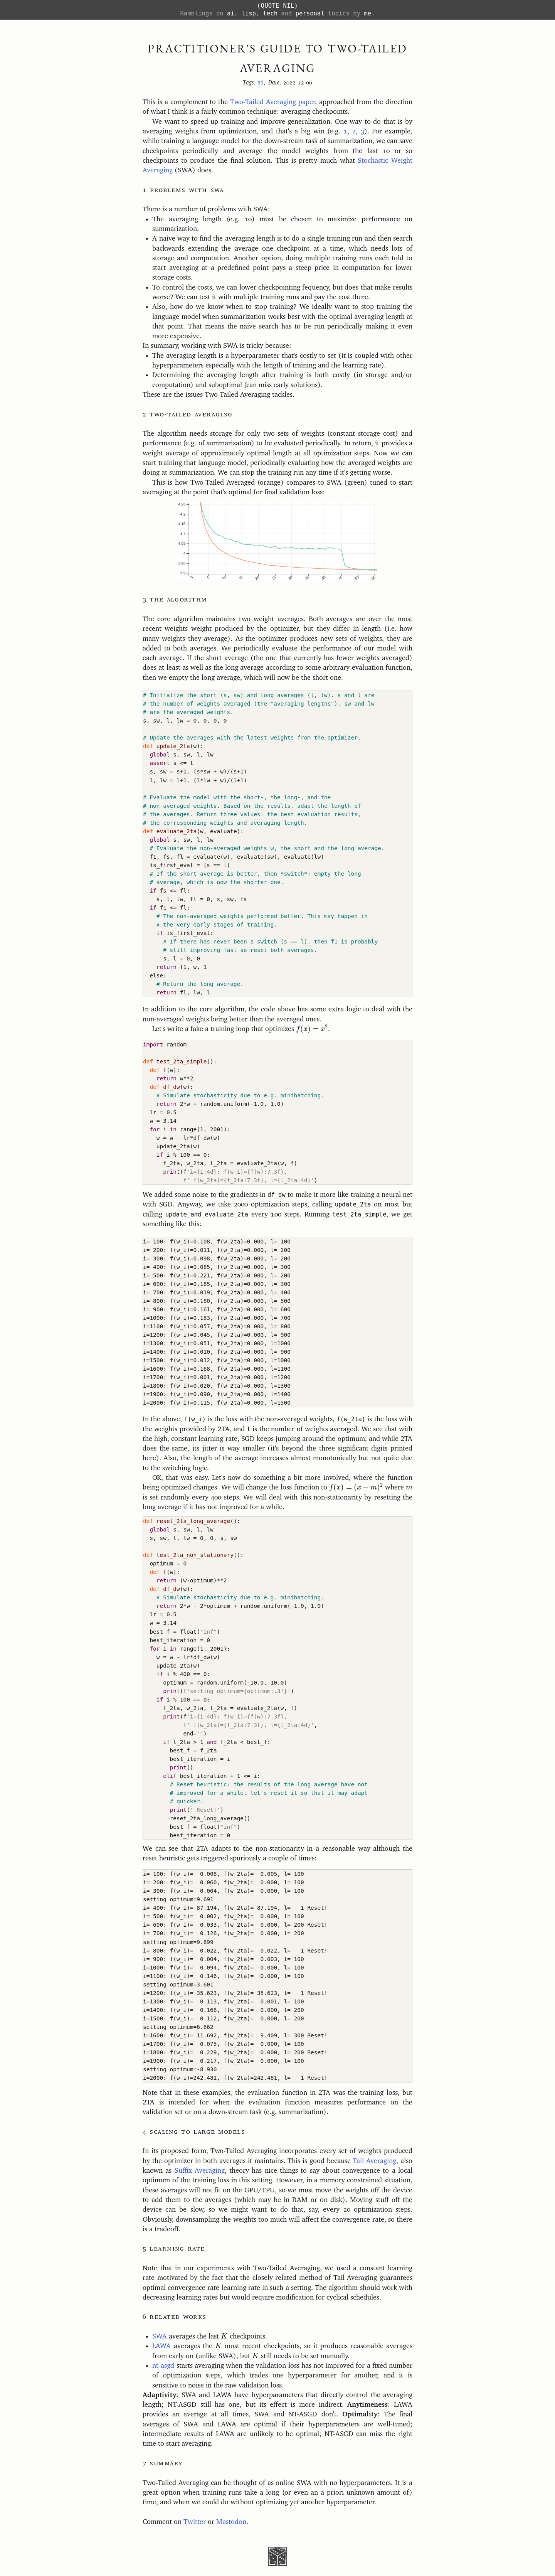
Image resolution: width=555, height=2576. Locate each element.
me (367, 13)
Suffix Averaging (200, 2170)
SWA (159, 2336)
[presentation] (312, 1029)
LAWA (161, 2346)
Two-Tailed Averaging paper (272, 102)
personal (310, 13)
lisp (248, 13)
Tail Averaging (374, 2161)
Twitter (194, 2522)
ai (230, 13)
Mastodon (231, 2522)
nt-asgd (163, 2365)
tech (270, 13)
